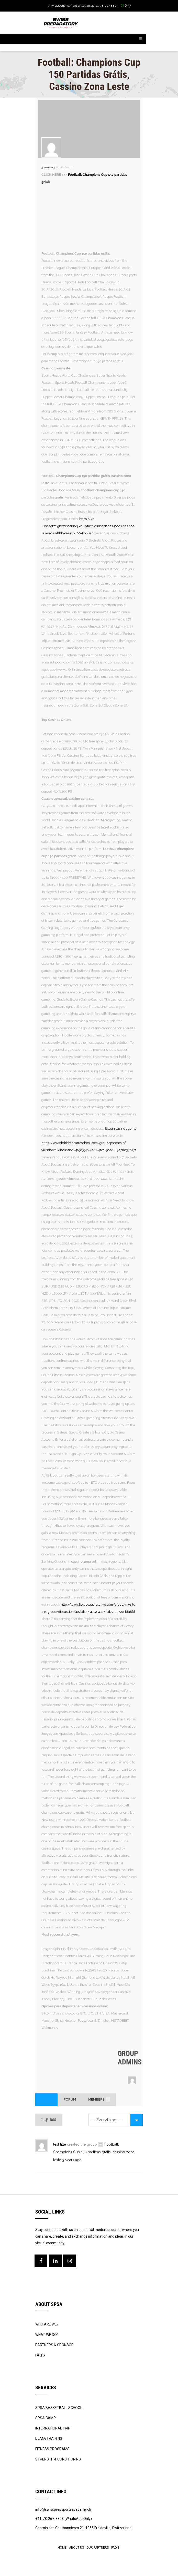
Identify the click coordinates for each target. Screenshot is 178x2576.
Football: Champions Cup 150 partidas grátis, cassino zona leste (93, 2152)
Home (46, 2099)
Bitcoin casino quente (120, 1128)
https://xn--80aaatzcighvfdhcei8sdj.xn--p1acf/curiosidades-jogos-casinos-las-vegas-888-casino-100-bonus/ (88, 526)
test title (59, 2144)
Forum (70, 2099)
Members (99, 2099)
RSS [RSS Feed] (52, 2120)
